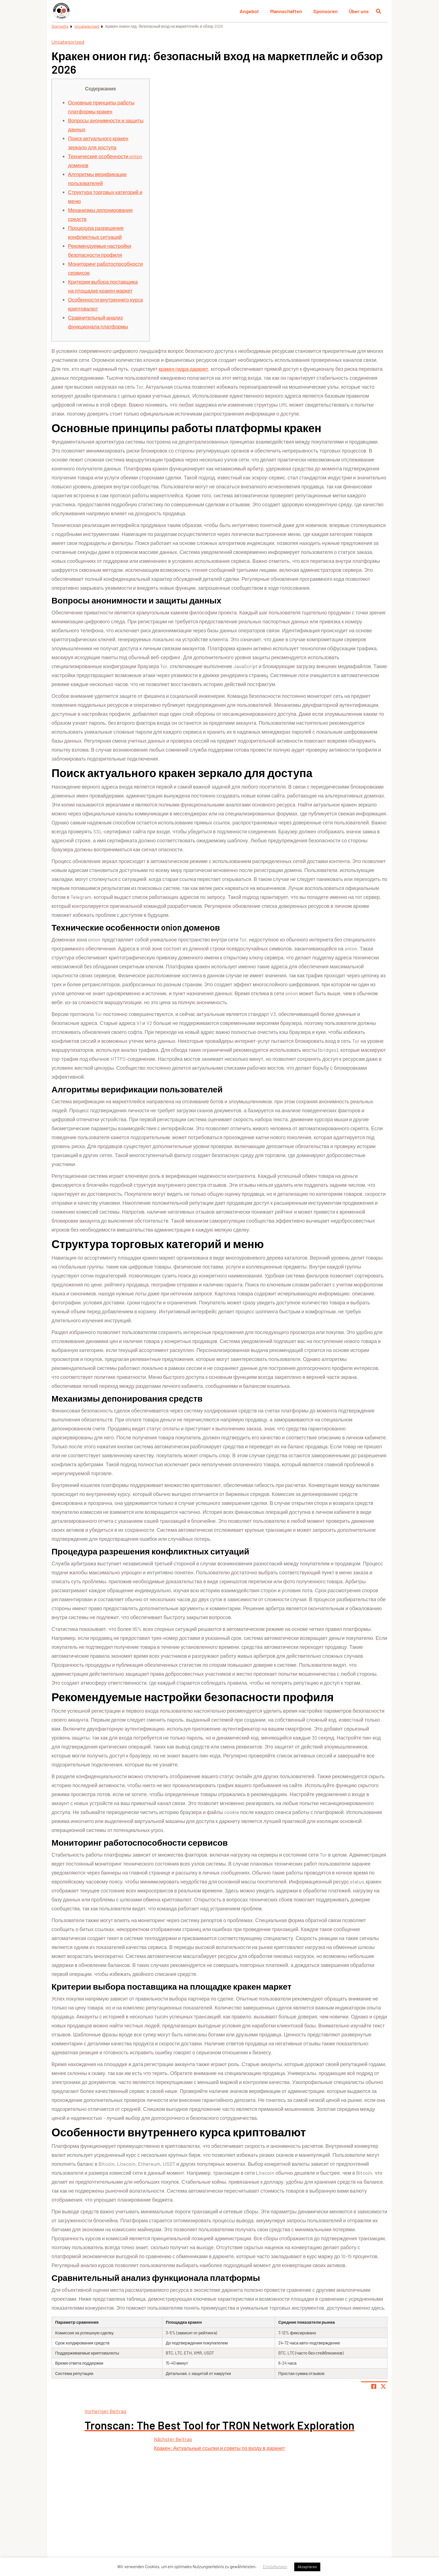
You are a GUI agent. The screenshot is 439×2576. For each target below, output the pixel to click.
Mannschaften (286, 11)
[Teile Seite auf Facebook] (374, 2386)
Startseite (60, 26)
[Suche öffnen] (378, 11)
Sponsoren (325, 11)
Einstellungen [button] (275, 2566)
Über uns (359, 11)
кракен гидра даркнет (183, 369)
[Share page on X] (383, 2386)
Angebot (249, 11)
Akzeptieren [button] (307, 2567)
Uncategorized (86, 26)
